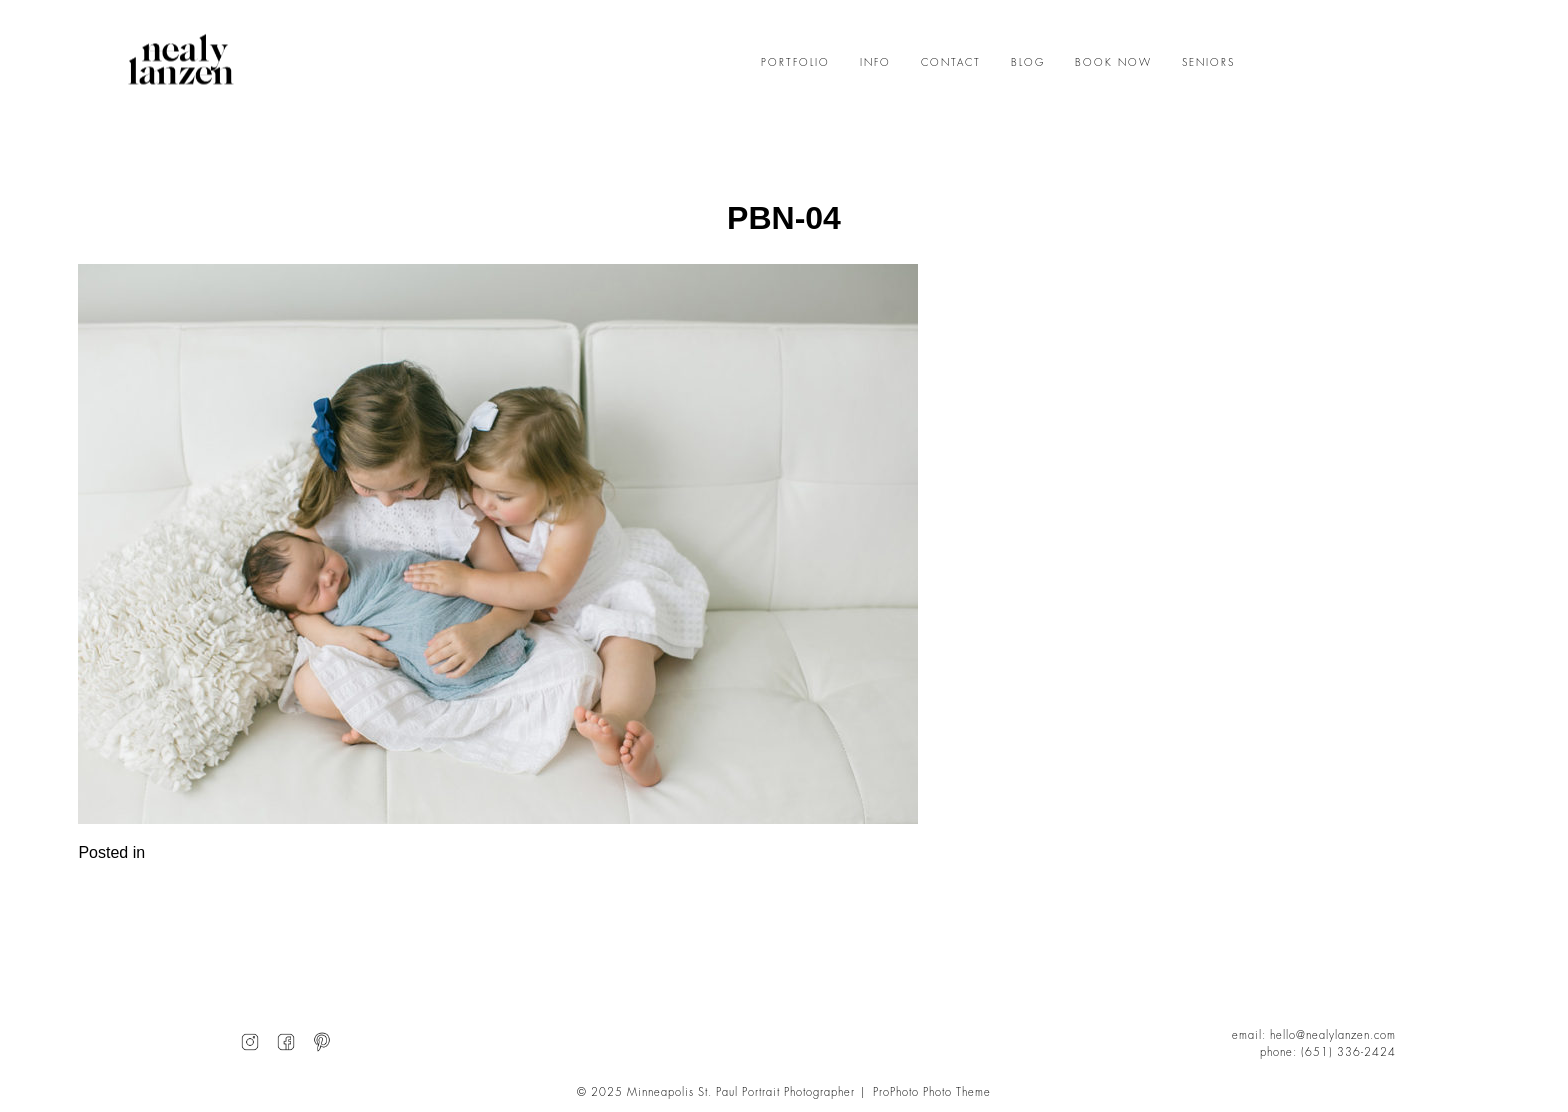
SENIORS (1208, 63)
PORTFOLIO (795, 63)
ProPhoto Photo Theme (932, 1092)
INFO (875, 63)
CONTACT (951, 63)
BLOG (1028, 63)
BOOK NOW (1113, 63)
